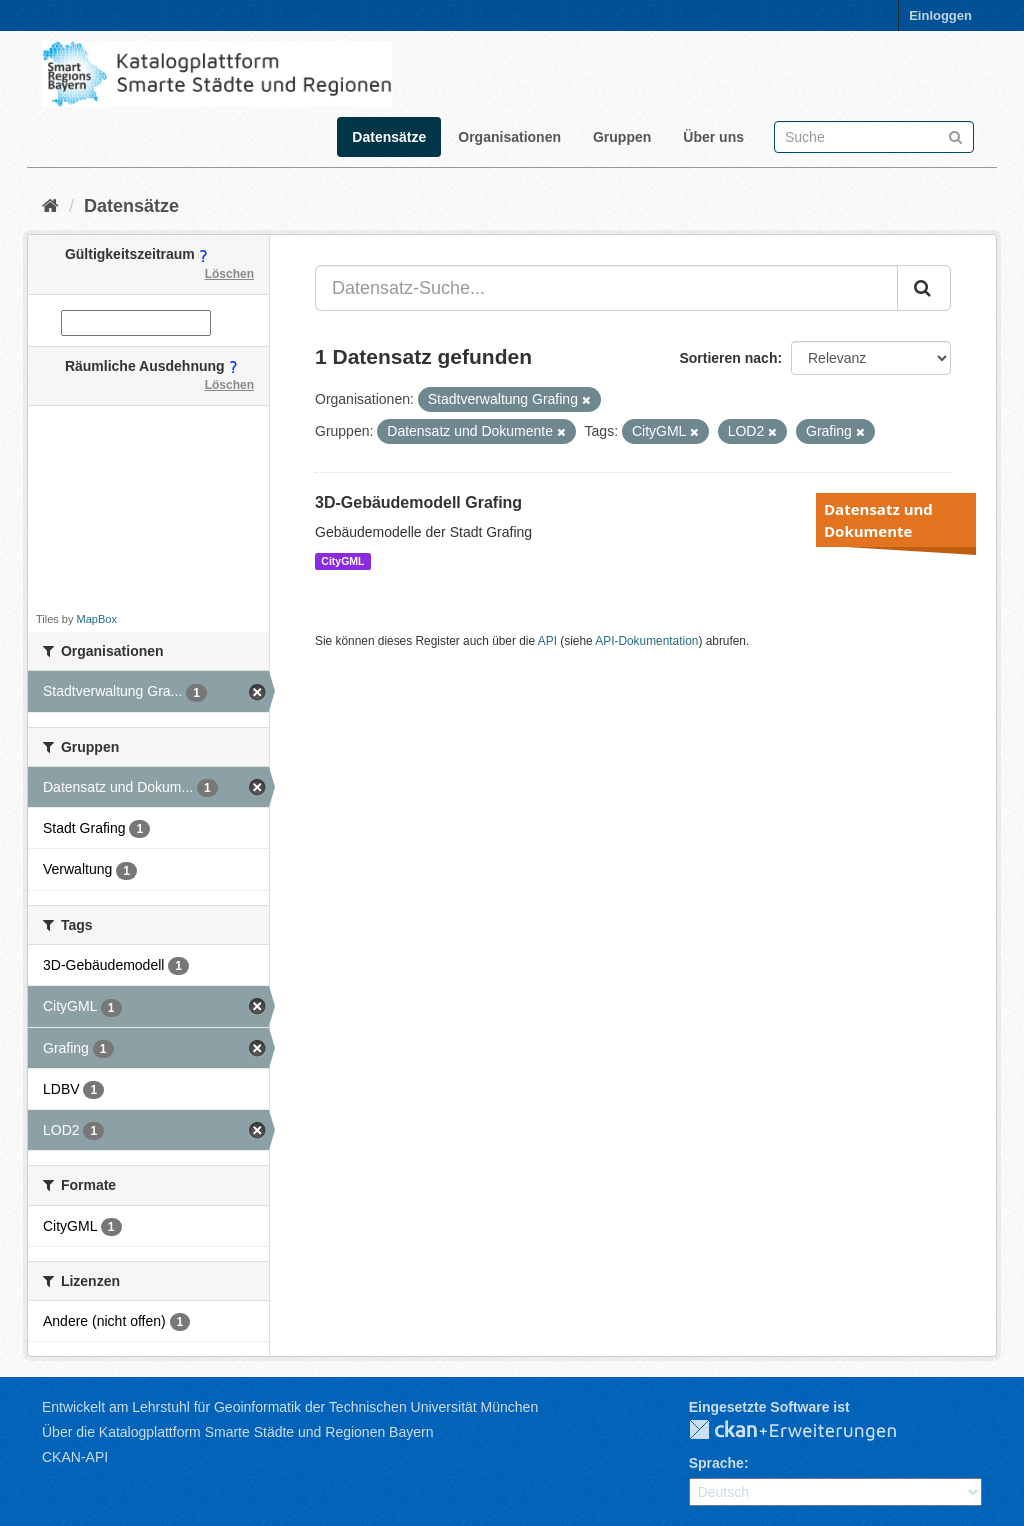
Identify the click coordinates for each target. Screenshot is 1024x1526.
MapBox (97, 619)
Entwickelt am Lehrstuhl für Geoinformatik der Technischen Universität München (290, 1407)
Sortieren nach (728, 358)
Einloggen (940, 15)
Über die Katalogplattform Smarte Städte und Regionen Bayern (237, 1432)
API (547, 641)
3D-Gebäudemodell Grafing (418, 502)
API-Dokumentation (646, 641)
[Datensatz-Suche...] (606, 288)
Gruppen (622, 137)
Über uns (713, 137)
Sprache (716, 1463)
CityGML (342, 561)
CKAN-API (75, 1457)
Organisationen (509, 137)
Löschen (229, 274)
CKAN (809, 1431)
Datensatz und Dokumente (878, 520)
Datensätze (389, 137)
